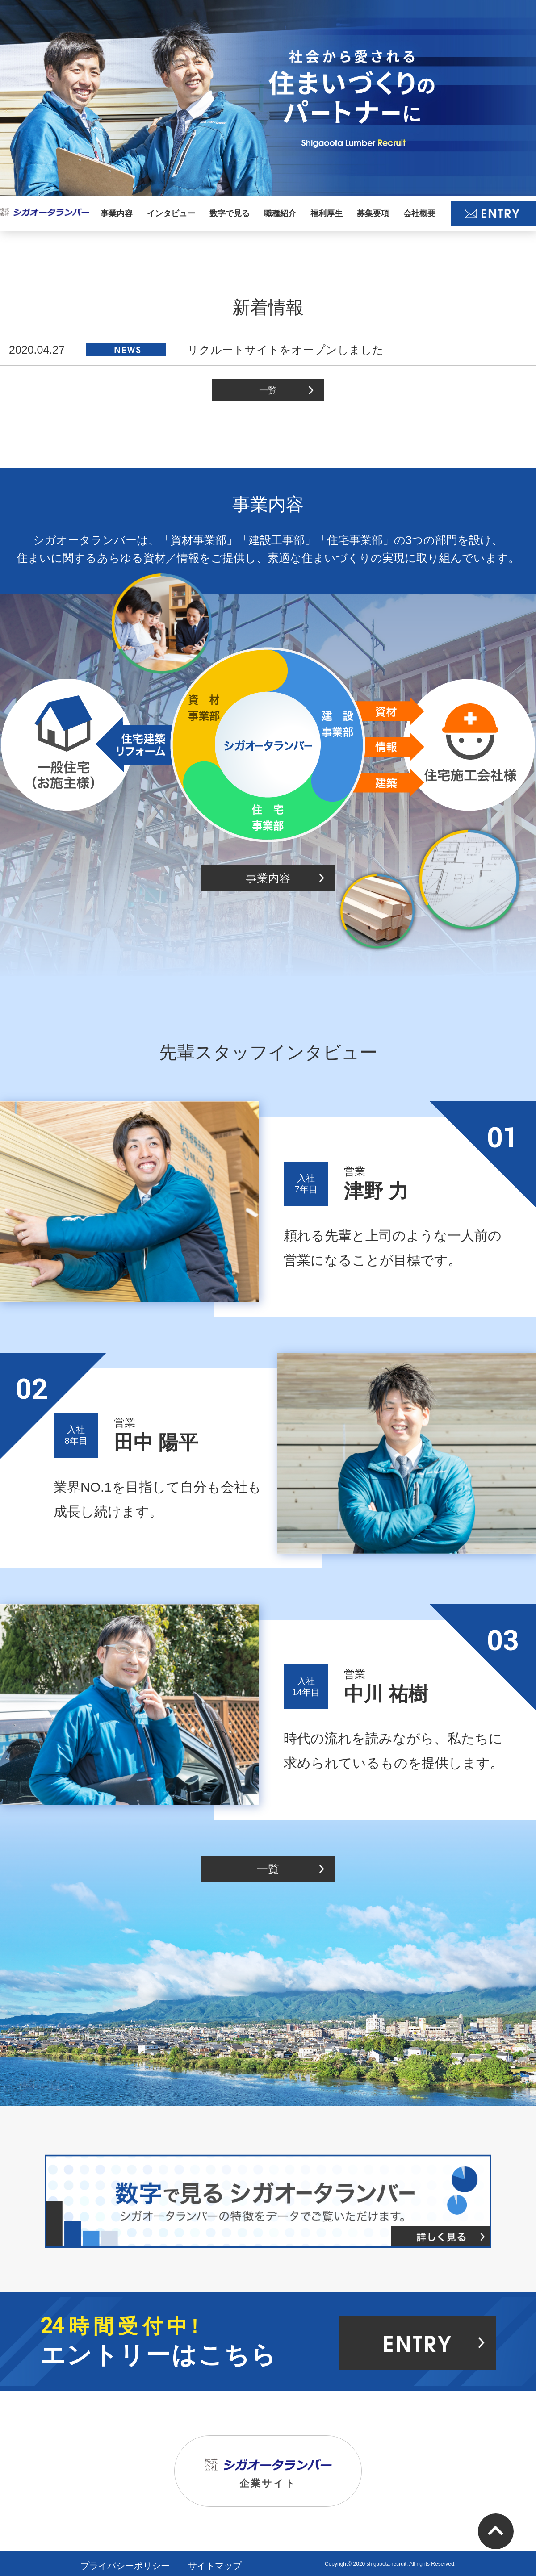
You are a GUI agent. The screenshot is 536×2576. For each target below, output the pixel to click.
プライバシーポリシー (125, 2566)
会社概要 (419, 213)
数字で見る (229, 213)
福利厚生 (326, 213)
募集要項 (373, 213)
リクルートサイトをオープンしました (196, 349)
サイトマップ (215, 2566)
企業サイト (268, 2473)
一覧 (268, 390)
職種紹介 (280, 213)
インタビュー (171, 213)
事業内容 (116, 213)
